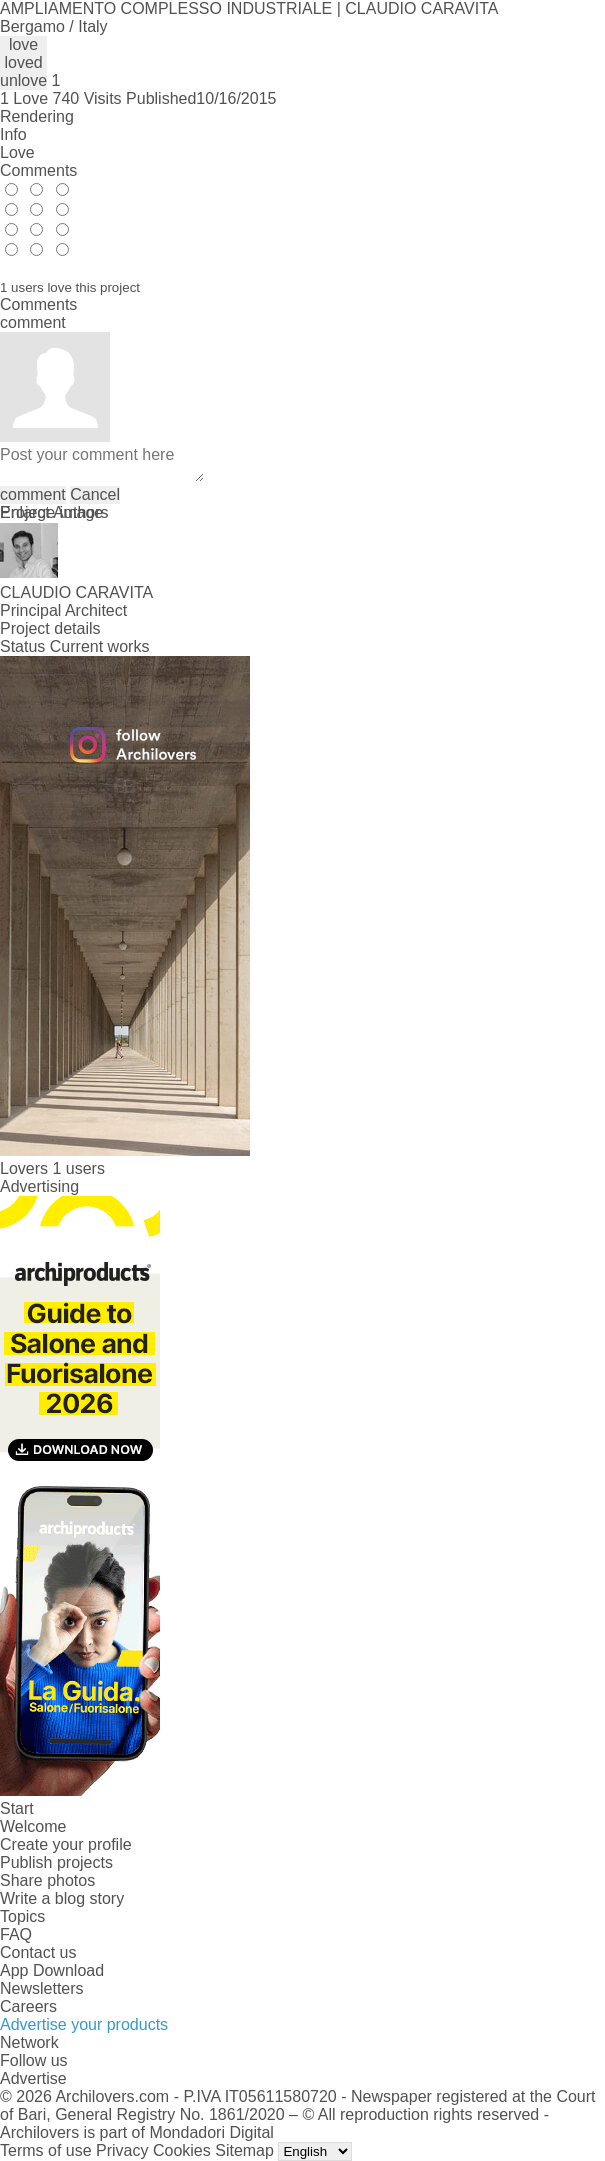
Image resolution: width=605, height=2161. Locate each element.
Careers (28, 2006)
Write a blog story (62, 1898)
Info (13, 134)
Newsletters (42, 1988)
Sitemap (244, 2150)
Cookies (182, 2150)
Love (17, 152)
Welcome (33, 1826)
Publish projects (56, 1862)
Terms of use (46, 2150)
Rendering (37, 116)
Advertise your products (84, 2024)
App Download (52, 1970)
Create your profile (66, 1844)
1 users (78, 1168)
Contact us (38, 1952)
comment (33, 494)
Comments (38, 170)
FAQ (16, 1934)
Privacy (122, 2150)
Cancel (95, 494)
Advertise (33, 2078)
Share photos (47, 1880)
